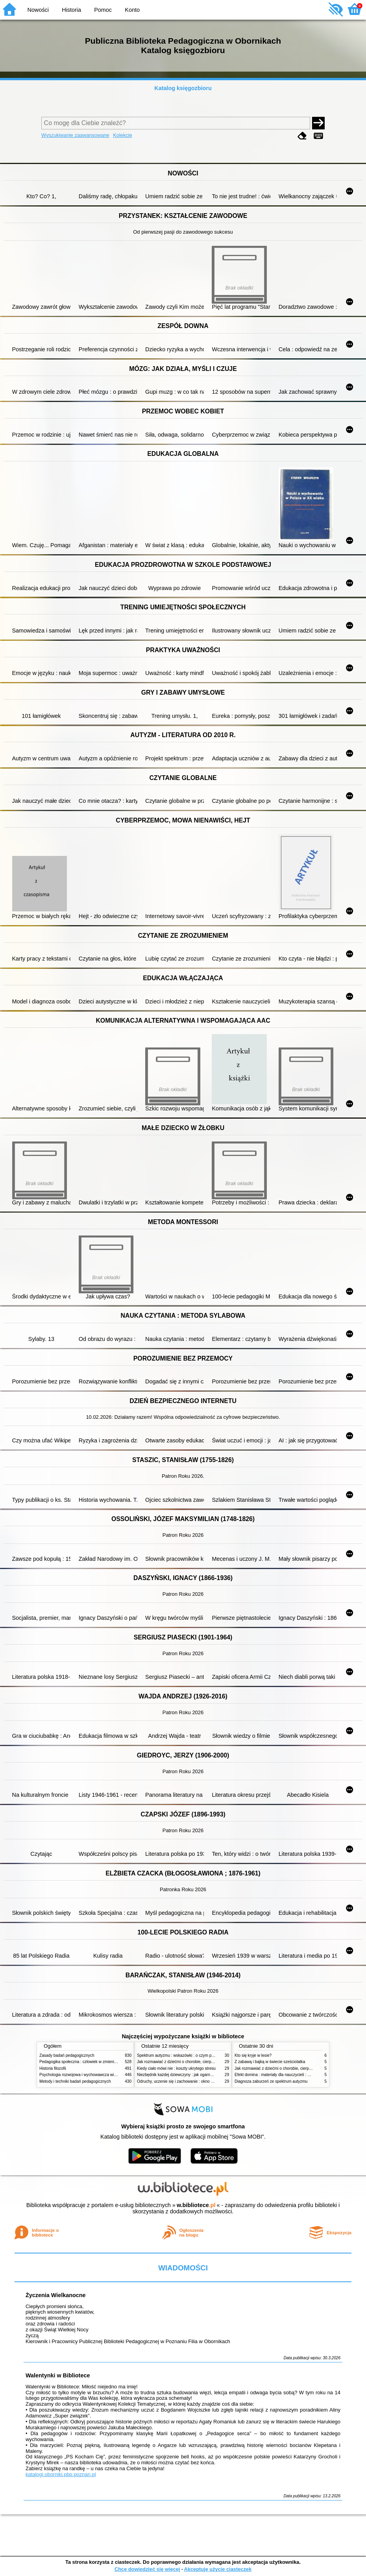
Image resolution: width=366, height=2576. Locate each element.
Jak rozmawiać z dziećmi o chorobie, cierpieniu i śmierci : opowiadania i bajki (204, 2062)
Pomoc (103, 10)
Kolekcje (122, 135)
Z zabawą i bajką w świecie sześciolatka (270, 2062)
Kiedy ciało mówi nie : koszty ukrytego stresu (176, 2068)
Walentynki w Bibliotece (58, 2375)
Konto (132, 10)
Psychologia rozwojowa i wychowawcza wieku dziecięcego (90, 2075)
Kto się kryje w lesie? (253, 2055)
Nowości (38, 10)
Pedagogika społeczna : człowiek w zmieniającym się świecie (93, 2062)
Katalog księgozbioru (183, 88)
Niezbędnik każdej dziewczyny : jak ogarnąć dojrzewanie (187, 2075)
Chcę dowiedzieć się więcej (147, 2569)
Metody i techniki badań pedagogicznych (75, 2081)
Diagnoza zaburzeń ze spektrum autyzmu (271, 2081)
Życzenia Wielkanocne (56, 2295)
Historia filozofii (52, 2068)
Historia (71, 10)
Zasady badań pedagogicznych (66, 2055)
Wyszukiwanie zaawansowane (75, 135)
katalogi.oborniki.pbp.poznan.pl (61, 2474)
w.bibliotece (196, 2205)
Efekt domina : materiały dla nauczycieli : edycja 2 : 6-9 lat (285, 2075)
